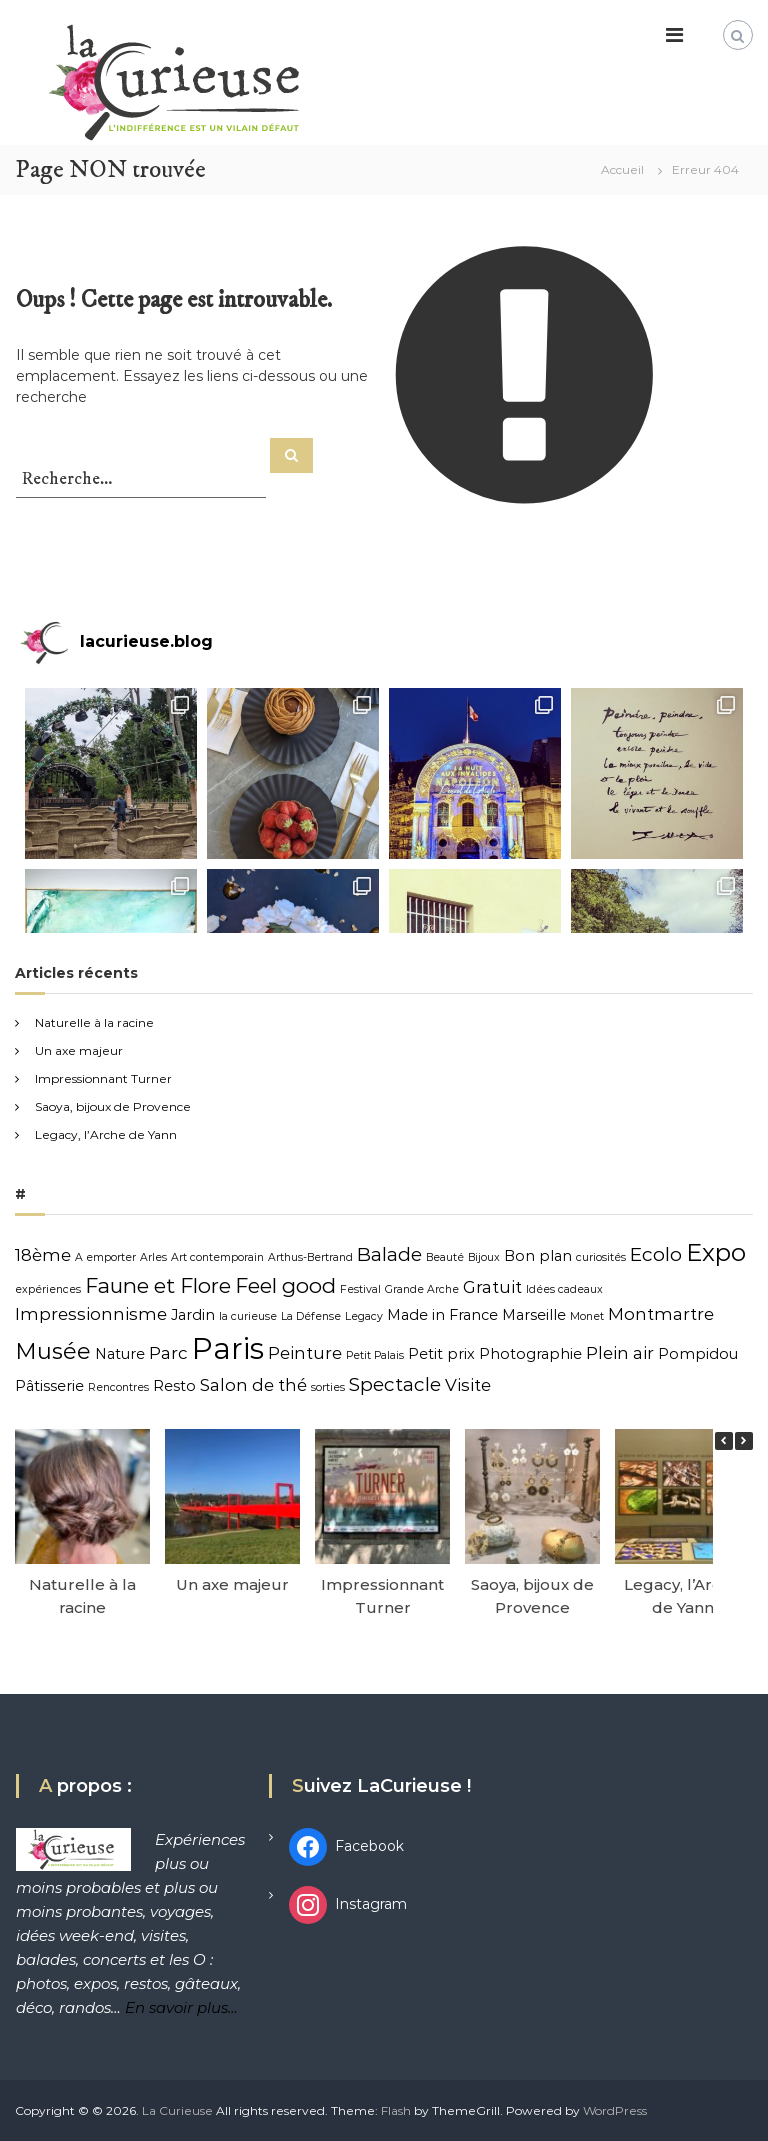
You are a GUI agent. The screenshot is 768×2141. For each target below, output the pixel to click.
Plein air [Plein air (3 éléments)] (620, 1353)
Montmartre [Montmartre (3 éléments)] (661, 1314)
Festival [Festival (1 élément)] (360, 1289)
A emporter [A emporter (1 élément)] (105, 1257)
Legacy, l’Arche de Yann (106, 1134)
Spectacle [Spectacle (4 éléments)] (395, 1384)
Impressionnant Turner (103, 1078)
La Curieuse (177, 2110)
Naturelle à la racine (94, 1022)
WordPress (615, 2110)
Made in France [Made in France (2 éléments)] (442, 1315)
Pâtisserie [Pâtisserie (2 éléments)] (49, 1386)
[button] (744, 1441)
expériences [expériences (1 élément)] (48, 1289)
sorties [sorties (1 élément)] (328, 1387)
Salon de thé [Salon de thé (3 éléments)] (253, 1385)
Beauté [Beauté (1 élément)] (445, 1257)
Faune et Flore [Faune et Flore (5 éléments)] (158, 1285)
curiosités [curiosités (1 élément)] (601, 1257)
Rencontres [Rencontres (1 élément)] (118, 1387)
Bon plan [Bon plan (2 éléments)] (538, 1256)
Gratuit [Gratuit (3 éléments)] (492, 1287)
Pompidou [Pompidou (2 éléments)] (698, 1354)
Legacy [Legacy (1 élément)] (364, 1316)
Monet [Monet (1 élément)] (587, 1316)
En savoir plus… (181, 2007)
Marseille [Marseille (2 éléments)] (534, 1315)
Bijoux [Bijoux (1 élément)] (484, 1257)
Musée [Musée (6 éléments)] (53, 1351)
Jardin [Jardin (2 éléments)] (193, 1315)
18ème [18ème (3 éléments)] (43, 1255)
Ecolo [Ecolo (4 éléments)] (656, 1254)
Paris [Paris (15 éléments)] (228, 1348)
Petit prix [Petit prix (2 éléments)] (441, 1354)
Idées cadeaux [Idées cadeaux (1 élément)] (564, 1289)
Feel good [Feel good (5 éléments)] (285, 1285)
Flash (396, 2110)
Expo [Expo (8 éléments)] (716, 1252)
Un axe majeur (79, 1050)
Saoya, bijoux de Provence (113, 1106)
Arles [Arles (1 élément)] (153, 1257)
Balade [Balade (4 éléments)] (389, 1254)
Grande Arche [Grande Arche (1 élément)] (422, 1289)
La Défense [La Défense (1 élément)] (311, 1316)
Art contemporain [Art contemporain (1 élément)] (217, 1257)
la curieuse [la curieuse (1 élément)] (248, 1316)
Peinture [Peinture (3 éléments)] (305, 1353)
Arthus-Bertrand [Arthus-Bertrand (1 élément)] (310, 1257)
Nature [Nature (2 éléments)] (120, 1354)
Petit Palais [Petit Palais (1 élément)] (375, 1355)
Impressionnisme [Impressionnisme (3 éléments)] (91, 1314)
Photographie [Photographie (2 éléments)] (530, 1354)
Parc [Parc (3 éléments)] (168, 1353)
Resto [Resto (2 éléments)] (174, 1386)
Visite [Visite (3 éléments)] (468, 1385)
